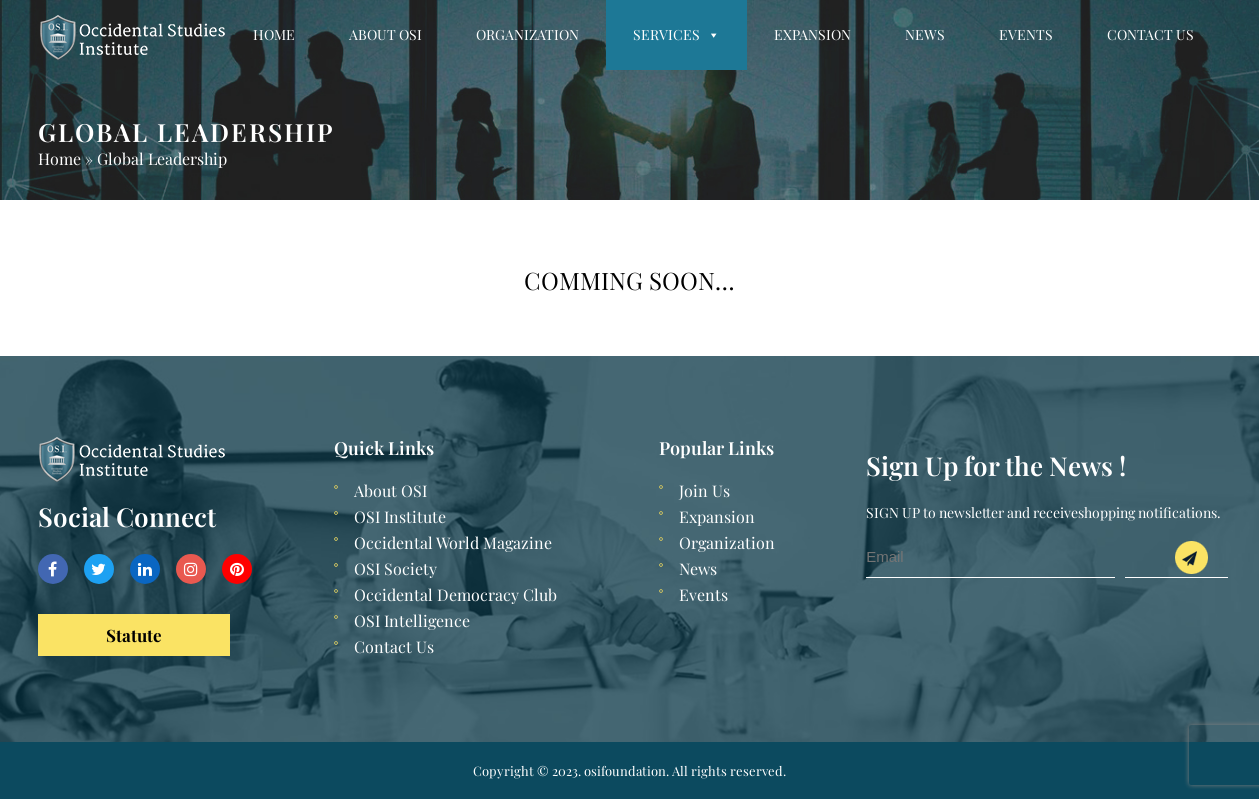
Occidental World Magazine (453, 542)
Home (274, 34)
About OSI (385, 34)
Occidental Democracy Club (455, 594)
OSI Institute (400, 516)
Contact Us (1150, 34)
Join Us (704, 490)
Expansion (812, 34)
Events (1026, 34)
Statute (134, 635)
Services (676, 34)
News (925, 34)
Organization (527, 34)
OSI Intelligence (412, 620)
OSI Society (395, 568)
